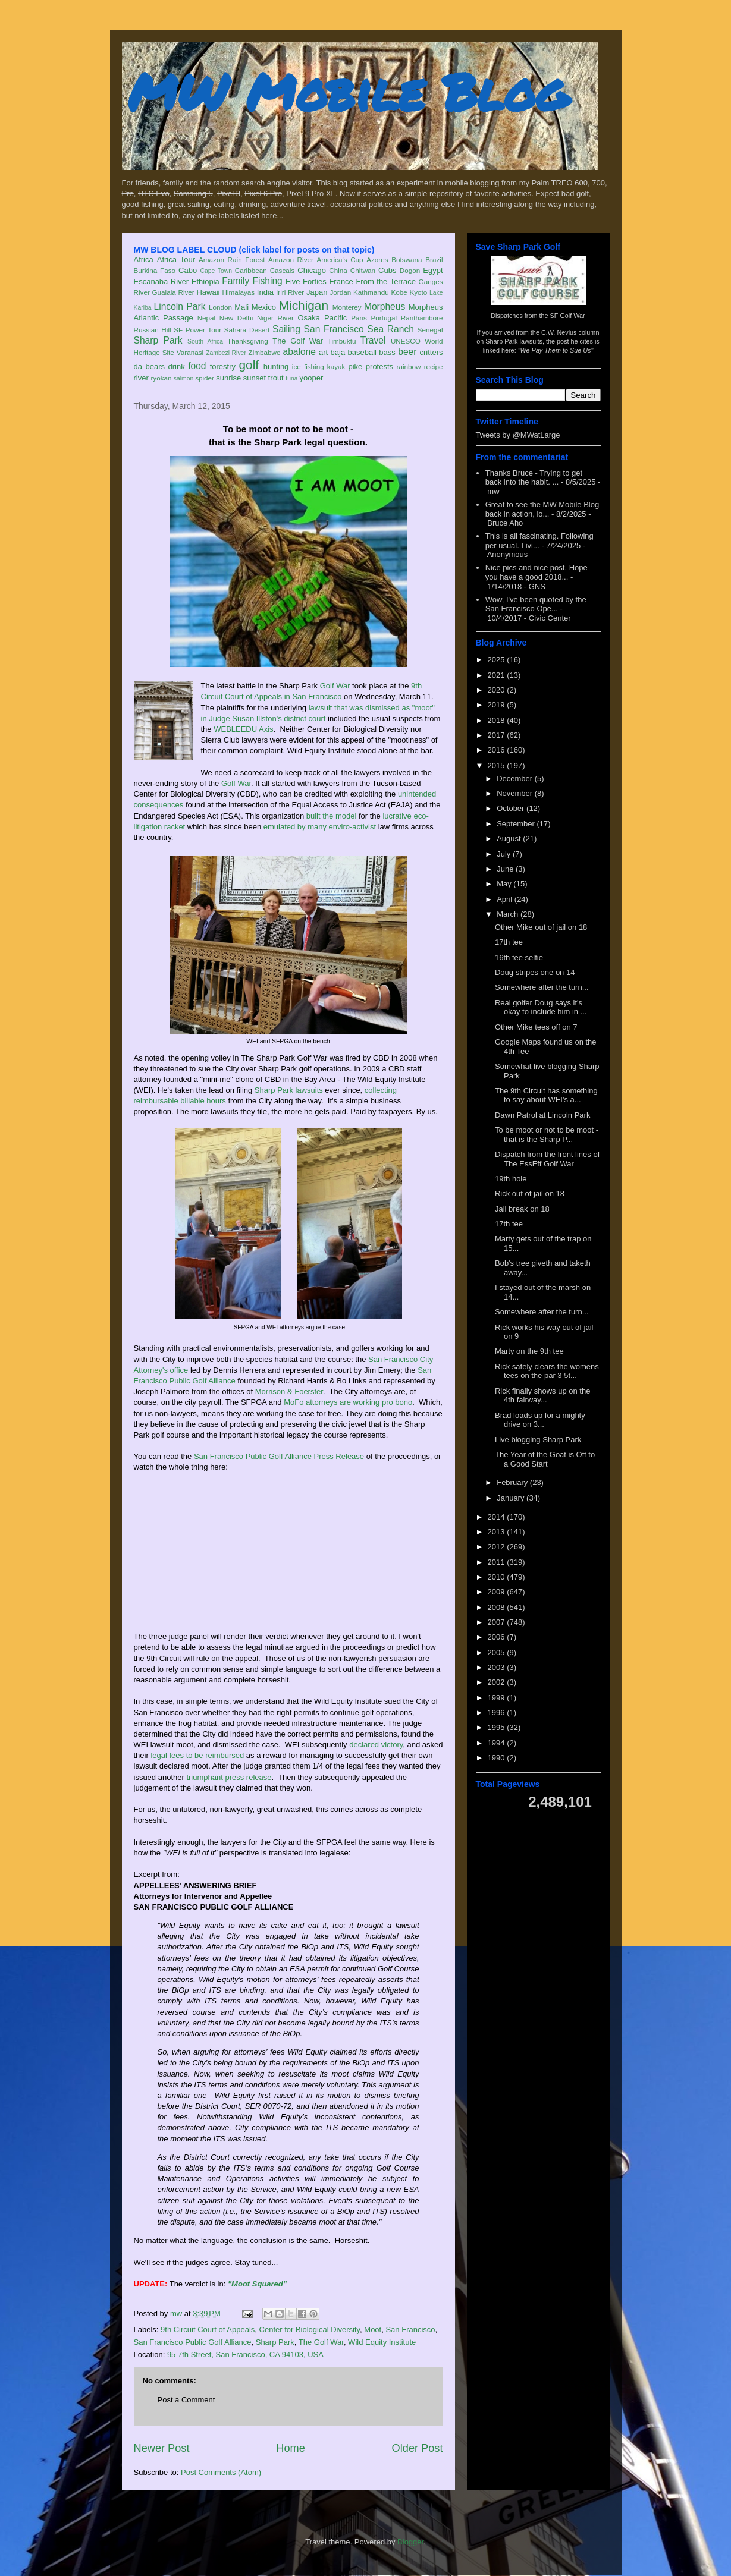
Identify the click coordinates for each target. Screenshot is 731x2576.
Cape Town (216, 271)
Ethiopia (205, 281)
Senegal (430, 330)
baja (338, 352)
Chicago (311, 270)
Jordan (340, 292)
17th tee (509, 942)
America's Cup (340, 259)
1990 (497, 1757)
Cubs (387, 270)
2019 (497, 704)
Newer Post (162, 2448)
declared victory (376, 1744)
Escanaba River (161, 281)
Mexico (264, 307)
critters (431, 352)
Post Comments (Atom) (221, 2472)
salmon (184, 378)
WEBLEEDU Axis (243, 729)
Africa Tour (176, 259)
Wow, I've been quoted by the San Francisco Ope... (535, 604)
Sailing (286, 329)
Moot (372, 2329)
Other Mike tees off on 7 (536, 1027)
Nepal (206, 318)
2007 (497, 1622)
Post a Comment (186, 2399)
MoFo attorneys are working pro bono (348, 1402)
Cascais (282, 270)
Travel (373, 340)
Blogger (410, 2541)
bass (387, 352)
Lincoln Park (180, 306)
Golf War (335, 685)
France (341, 281)
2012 (497, 1546)
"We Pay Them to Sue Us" (556, 350)
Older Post (417, 2448)
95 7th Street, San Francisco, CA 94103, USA (245, 2354)
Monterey (347, 307)
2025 (497, 659)
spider (204, 378)
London (220, 307)
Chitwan (362, 270)
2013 (497, 1531)
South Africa (205, 341)
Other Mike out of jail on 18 (541, 927)
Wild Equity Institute (382, 2342)
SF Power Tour (197, 330)
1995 (497, 1727)
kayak (336, 366)
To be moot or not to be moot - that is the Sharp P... (546, 1134)
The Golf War (297, 340)
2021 (497, 675)
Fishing (267, 281)
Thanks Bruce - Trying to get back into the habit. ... (533, 477)
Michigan (303, 305)
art (323, 352)
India (265, 292)
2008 (497, 1607)
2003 (497, 1667)
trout (276, 377)
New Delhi (236, 318)
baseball (362, 352)
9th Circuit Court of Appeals (208, 2329)
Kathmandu (371, 292)
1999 (497, 1697)
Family (235, 281)
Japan (316, 292)
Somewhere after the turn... (542, 987)
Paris (359, 318)
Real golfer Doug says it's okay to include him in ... (540, 1007)
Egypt (433, 270)
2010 (497, 1576)
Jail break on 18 (522, 1208)
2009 (497, 1591)
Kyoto (418, 292)
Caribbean (251, 270)
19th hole (511, 1178)
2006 (497, 1637)
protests (379, 366)
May (505, 883)
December (516, 778)
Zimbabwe (265, 352)
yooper (311, 377)
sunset (254, 377)
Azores (377, 259)
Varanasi (190, 352)
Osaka (308, 317)
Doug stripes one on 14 (535, 972)
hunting (276, 366)
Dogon (410, 270)
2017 (497, 735)
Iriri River (290, 292)
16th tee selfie (519, 957)
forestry (223, 366)
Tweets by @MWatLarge (518, 434)
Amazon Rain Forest (232, 259)
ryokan (160, 378)
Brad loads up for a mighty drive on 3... (540, 1420)
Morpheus (384, 306)
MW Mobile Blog (348, 91)
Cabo (187, 270)
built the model (331, 816)
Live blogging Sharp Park (538, 1439)
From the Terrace (386, 281)
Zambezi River (226, 353)
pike (355, 366)
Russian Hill (152, 330)
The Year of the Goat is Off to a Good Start (545, 1459)
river (141, 377)
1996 (497, 1712)
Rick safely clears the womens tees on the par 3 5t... (547, 1371)
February (513, 1482)
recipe (433, 366)
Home (290, 2448)
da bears (149, 366)
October (511, 808)
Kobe (399, 292)
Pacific (335, 317)
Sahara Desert (247, 330)
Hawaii (207, 292)
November (516, 793)
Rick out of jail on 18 (529, 1193)
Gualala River (173, 292)
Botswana (406, 259)
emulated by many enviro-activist (319, 826)
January (511, 1497)
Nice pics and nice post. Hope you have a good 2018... (536, 572)
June (506, 868)
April (505, 899)
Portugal (384, 318)
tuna (291, 378)
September (517, 823)
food (197, 366)
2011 (497, 1562)
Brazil (434, 259)
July (505, 854)
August (510, 838)
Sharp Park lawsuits (289, 1090)
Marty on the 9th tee (529, 1351)
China (338, 270)
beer (407, 352)
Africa (143, 259)
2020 (497, 689)
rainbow (409, 366)
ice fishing (308, 366)
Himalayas (238, 292)
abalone (299, 352)
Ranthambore (422, 318)
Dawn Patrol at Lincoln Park (542, 1115)
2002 (497, 1682)
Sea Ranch (390, 329)
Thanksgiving (247, 341)
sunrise (228, 377)
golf (249, 365)
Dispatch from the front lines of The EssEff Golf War (547, 1159)
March (508, 914)
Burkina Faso (155, 270)
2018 (497, 720)
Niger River (275, 318)
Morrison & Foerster (289, 1391)
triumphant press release (228, 1777)
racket (174, 826)
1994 (497, 1742)
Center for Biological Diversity (309, 2329)
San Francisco (334, 329)
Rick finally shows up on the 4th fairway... (542, 1395)
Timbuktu (342, 341)
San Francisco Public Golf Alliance (193, 2342)
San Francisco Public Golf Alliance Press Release (279, 1456)
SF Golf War (567, 315)
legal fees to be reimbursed (197, 1755)
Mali (241, 307)
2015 (497, 765)
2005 (497, 1652)
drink (176, 366)
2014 (497, 1516)
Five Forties (306, 281)
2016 (497, 750)
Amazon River (290, 259)
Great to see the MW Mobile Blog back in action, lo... (542, 509)
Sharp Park (158, 340)
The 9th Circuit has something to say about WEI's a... (546, 1095)
